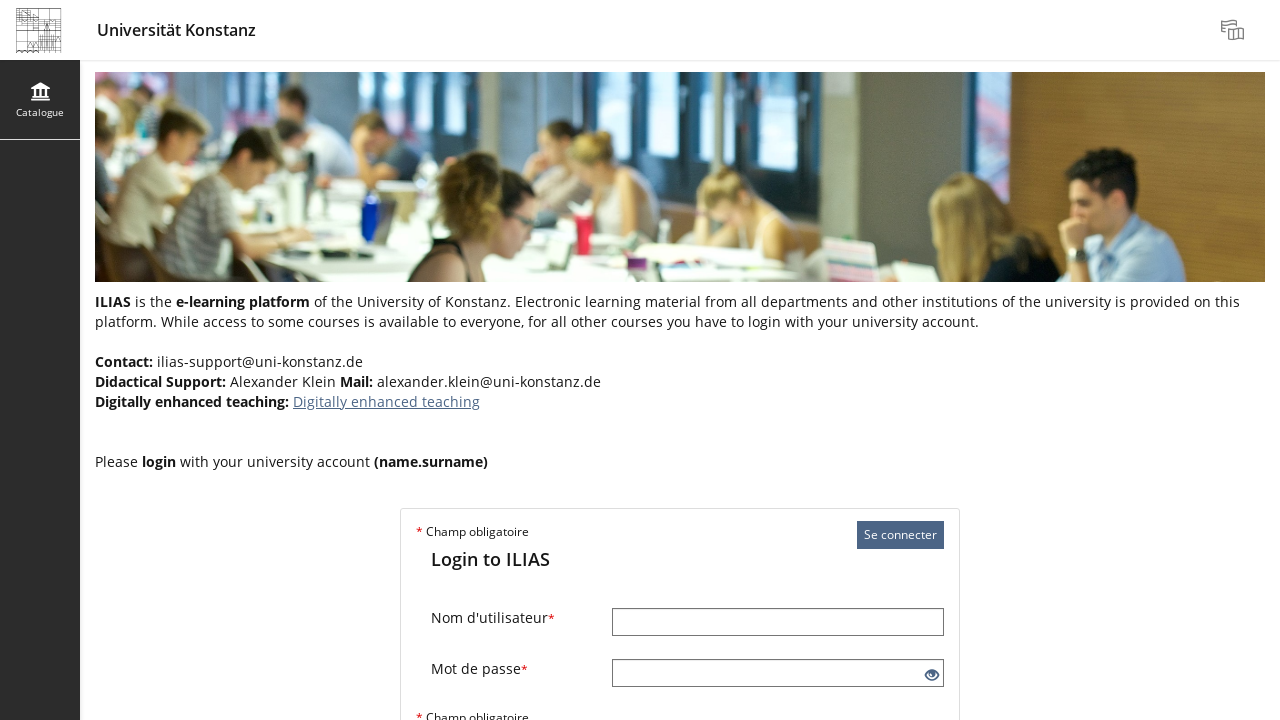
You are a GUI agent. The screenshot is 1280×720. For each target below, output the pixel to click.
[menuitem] (1235, 30)
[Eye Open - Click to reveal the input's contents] (932, 675)
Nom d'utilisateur (493, 617)
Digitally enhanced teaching (386, 401)
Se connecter (900, 534)
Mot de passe (479, 668)
